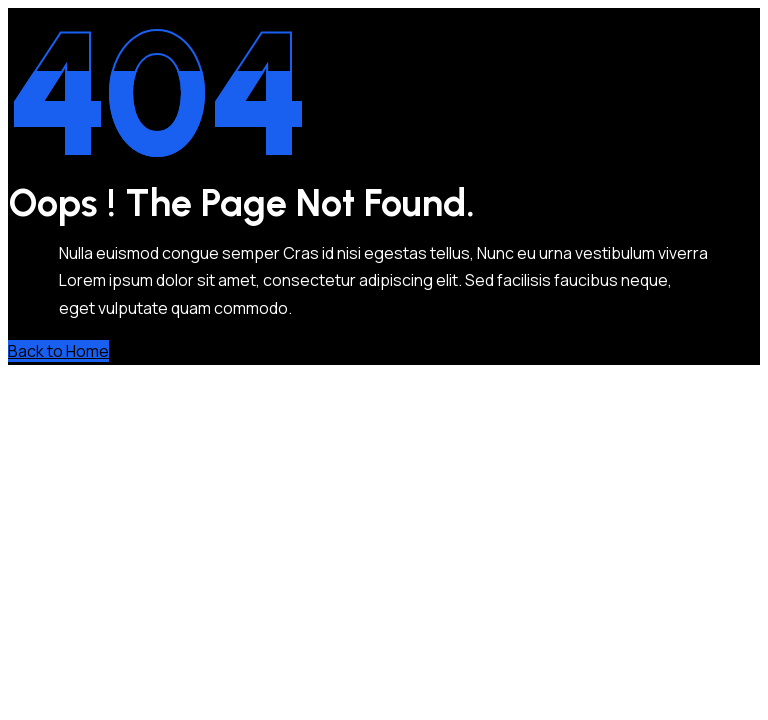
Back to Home (58, 351)
